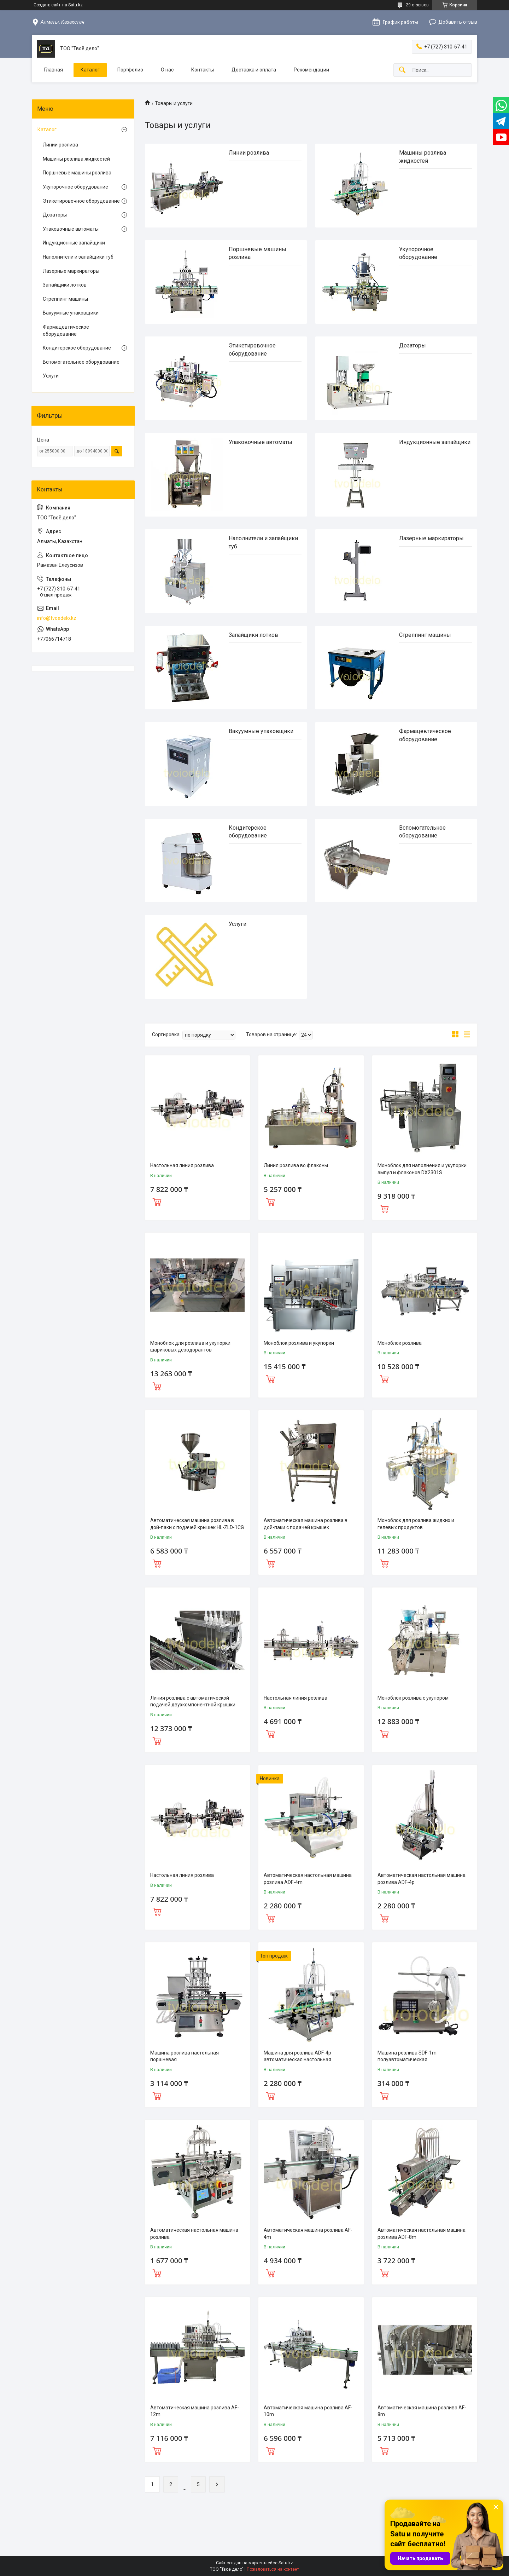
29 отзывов (417, 4)
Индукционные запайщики (434, 442)
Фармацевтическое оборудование (66, 330)
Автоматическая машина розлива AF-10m (308, 2411)
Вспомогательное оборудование (81, 362)
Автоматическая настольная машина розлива (194, 2233)
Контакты (202, 70)
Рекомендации (311, 70)
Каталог (90, 70)
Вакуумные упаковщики (261, 731)
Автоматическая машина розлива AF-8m (422, 2411)
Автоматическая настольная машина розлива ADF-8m (422, 2233)
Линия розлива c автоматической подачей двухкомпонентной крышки (192, 1701)
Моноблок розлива (400, 1343)
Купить (157, 1201)
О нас (167, 70)
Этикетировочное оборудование (81, 201)
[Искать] (402, 70)
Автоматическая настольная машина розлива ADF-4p (422, 1878)
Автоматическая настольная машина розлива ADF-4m (308, 1878)
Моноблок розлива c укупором (413, 1698)
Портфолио (130, 70)
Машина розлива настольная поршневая (184, 2056)
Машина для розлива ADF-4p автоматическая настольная (297, 2056)
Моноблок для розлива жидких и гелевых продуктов (416, 1523)
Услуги (237, 924)
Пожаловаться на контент (273, 2569)
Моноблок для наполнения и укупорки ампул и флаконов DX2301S (422, 1169)
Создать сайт (47, 4)
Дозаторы (412, 345)
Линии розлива (249, 152)
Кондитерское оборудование (77, 348)
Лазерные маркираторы (431, 538)
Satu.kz (286, 2562)
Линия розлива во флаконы (296, 1165)
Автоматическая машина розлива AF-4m (308, 2233)
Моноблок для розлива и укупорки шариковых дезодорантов (190, 1346)
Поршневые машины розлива (77, 172)
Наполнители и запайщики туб (78, 257)
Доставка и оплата (254, 70)
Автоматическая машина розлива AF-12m (194, 2411)
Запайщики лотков (253, 635)
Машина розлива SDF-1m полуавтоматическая (407, 2056)
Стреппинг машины (425, 635)
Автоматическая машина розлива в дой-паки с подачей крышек (305, 1523)
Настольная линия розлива (182, 1165)
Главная (53, 70)
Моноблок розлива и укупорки (299, 1343)
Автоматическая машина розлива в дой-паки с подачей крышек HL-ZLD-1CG (197, 1523)
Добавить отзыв (457, 22)
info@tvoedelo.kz (56, 618)
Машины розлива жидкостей (76, 159)
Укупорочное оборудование (75, 187)
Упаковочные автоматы (260, 442)
